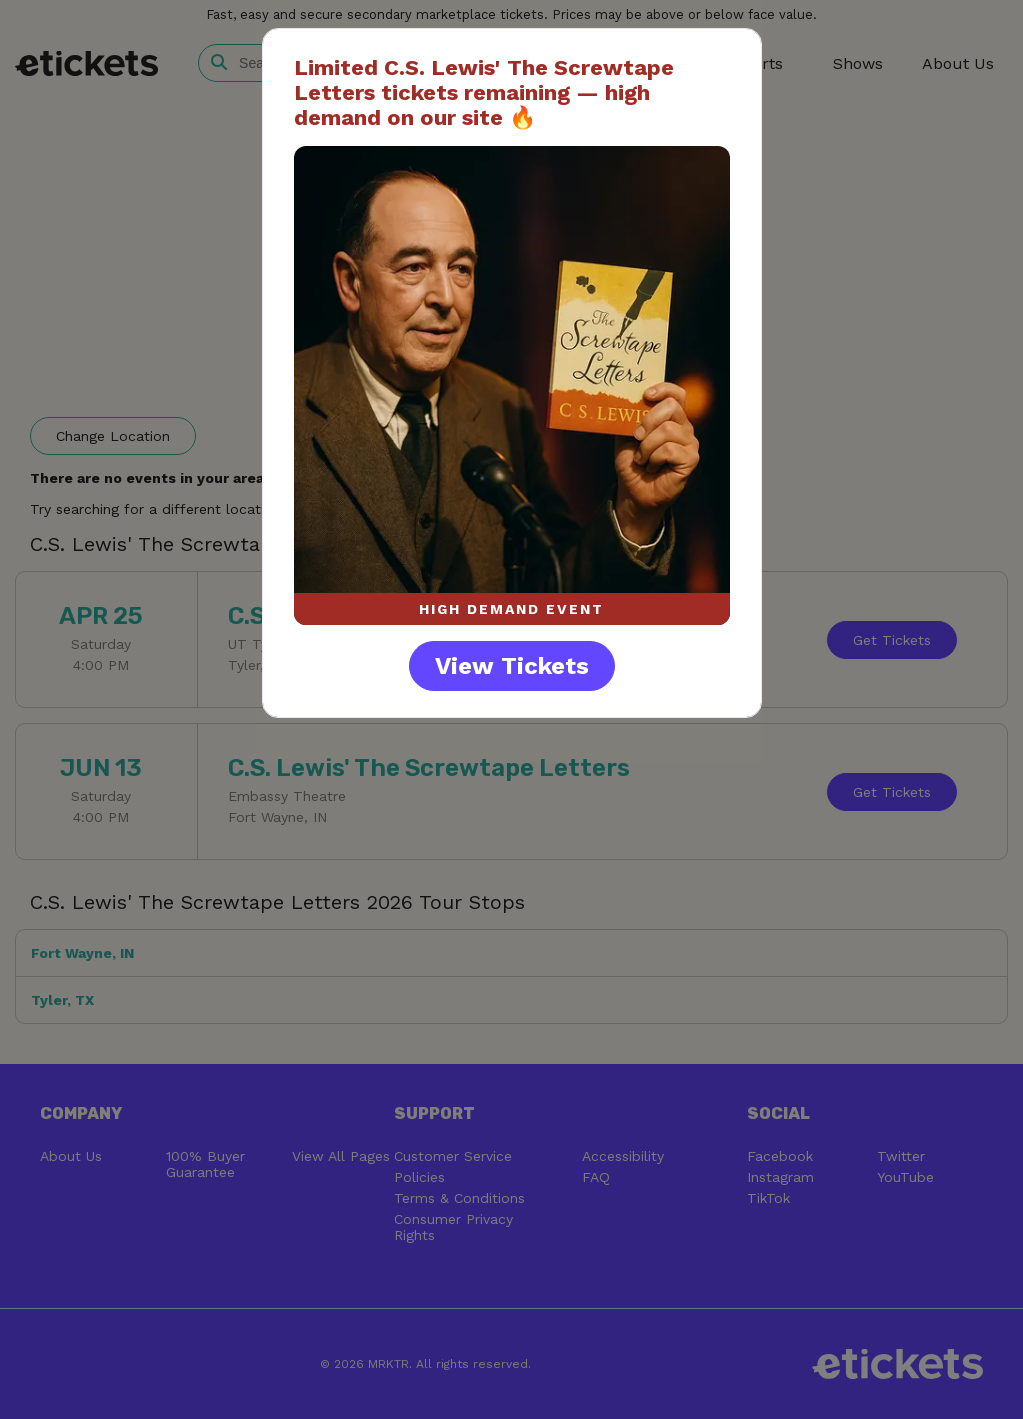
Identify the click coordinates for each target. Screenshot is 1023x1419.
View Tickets (512, 666)
